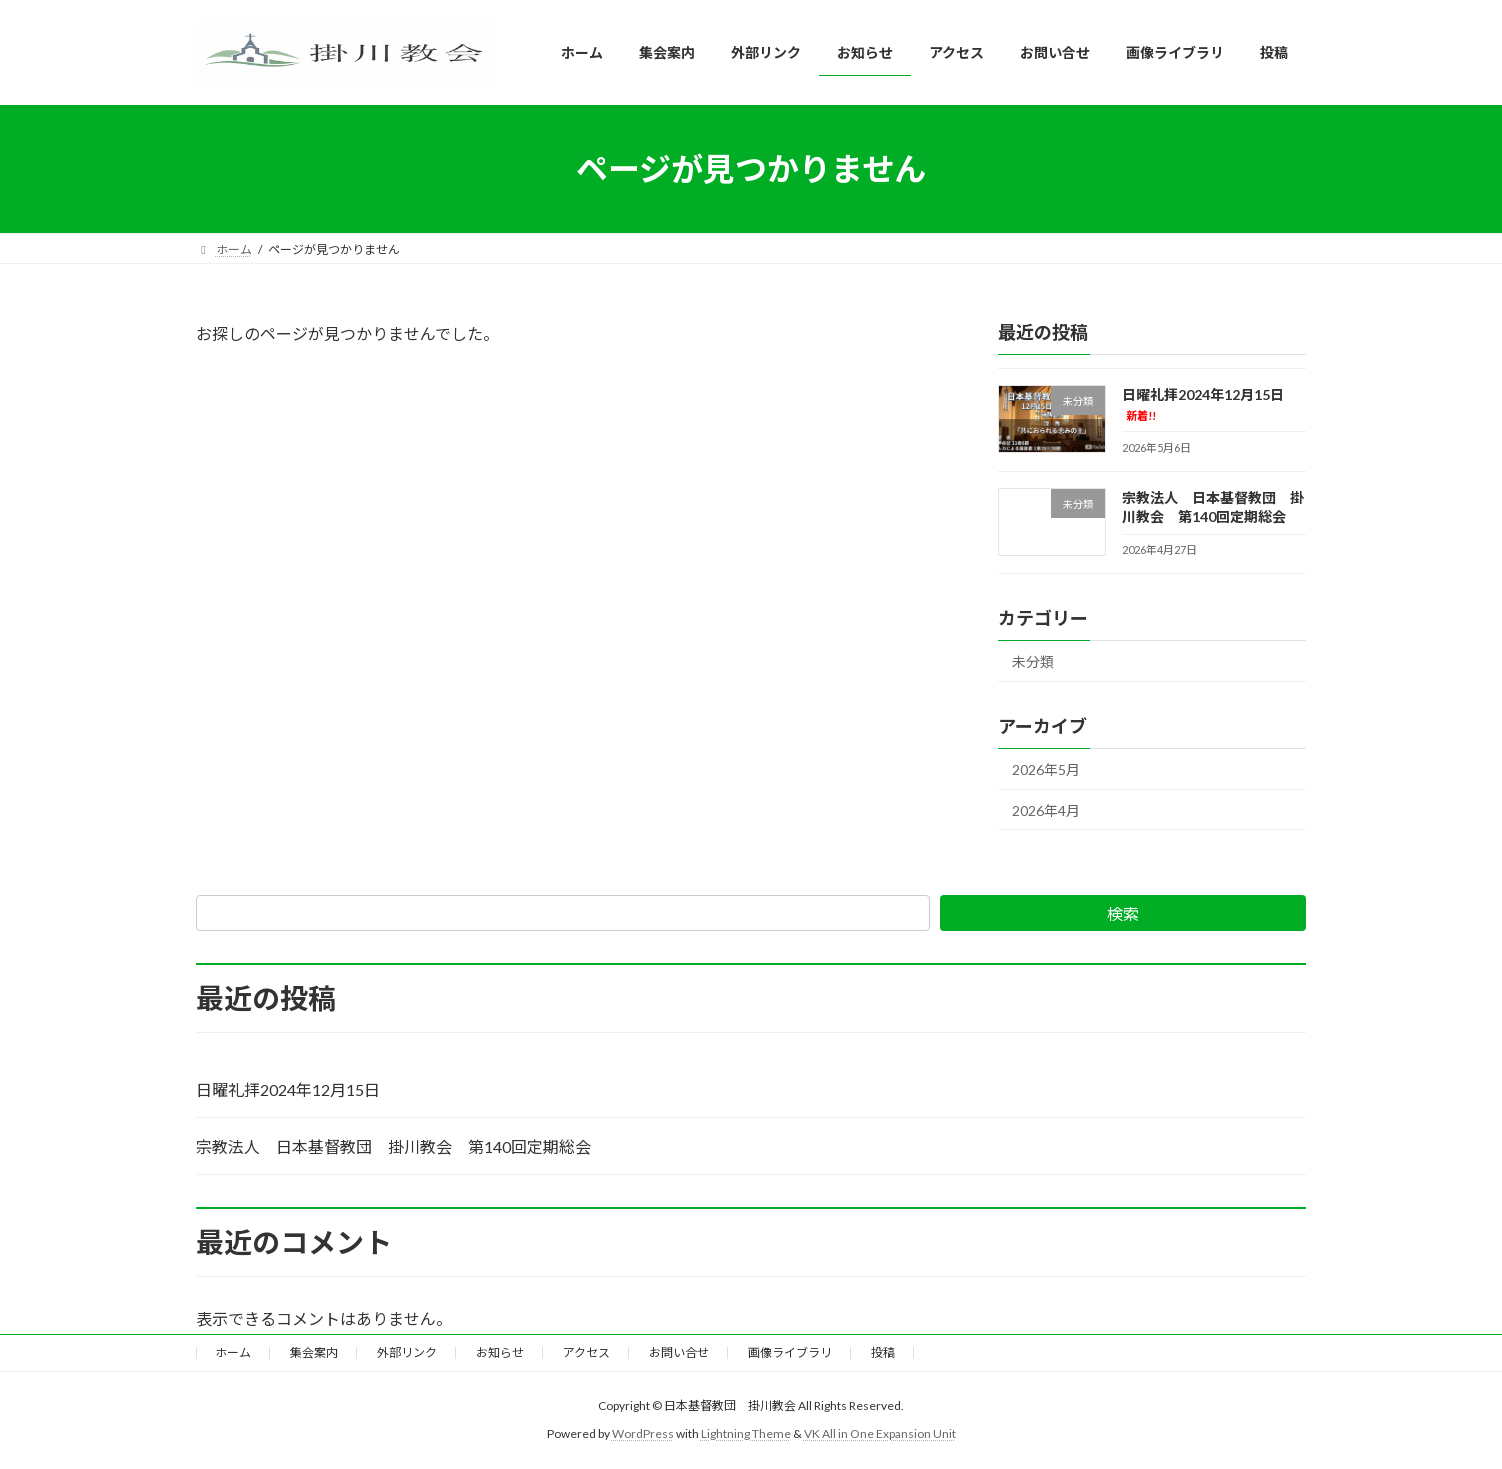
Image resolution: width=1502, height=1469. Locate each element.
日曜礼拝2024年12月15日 (288, 1089)
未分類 (1033, 661)
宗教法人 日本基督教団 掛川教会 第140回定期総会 (1213, 507)
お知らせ (500, 1352)
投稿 (883, 1352)
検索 (1123, 913)
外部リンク (407, 1352)
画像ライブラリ (790, 1352)
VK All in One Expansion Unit (880, 1433)
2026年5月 (1046, 769)
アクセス (586, 1352)
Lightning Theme (746, 1433)
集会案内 (314, 1352)
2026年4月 (1046, 810)
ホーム (233, 1352)
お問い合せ (679, 1352)
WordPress (643, 1433)
